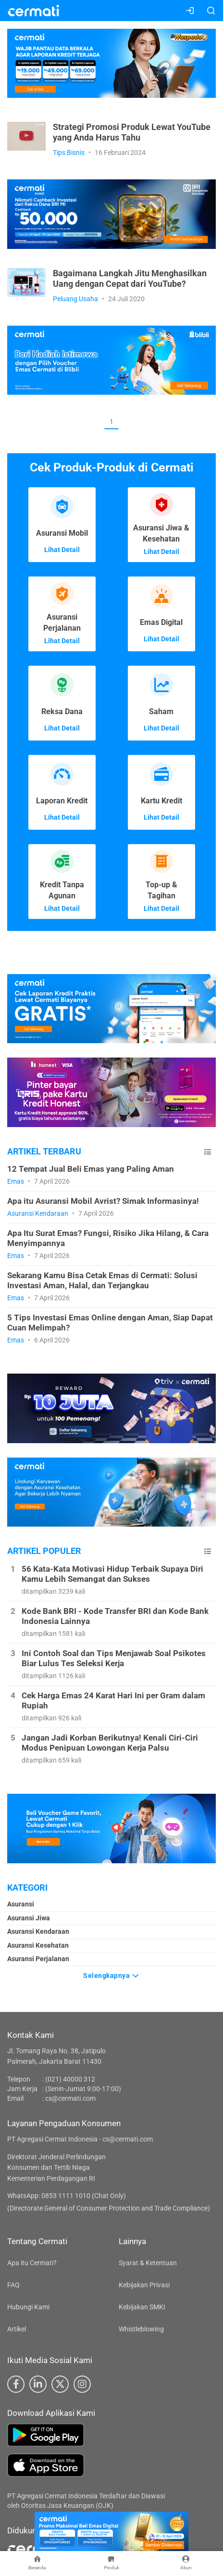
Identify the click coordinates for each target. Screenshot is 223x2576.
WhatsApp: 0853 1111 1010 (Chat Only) (66, 2196)
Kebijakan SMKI (142, 2307)
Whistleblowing (141, 2329)
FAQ (13, 2285)
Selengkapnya (111, 1975)
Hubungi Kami (28, 2307)
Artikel (16, 2329)
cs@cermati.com (70, 2098)
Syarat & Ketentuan (148, 2263)
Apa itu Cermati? (32, 2263)
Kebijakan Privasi (144, 2285)
